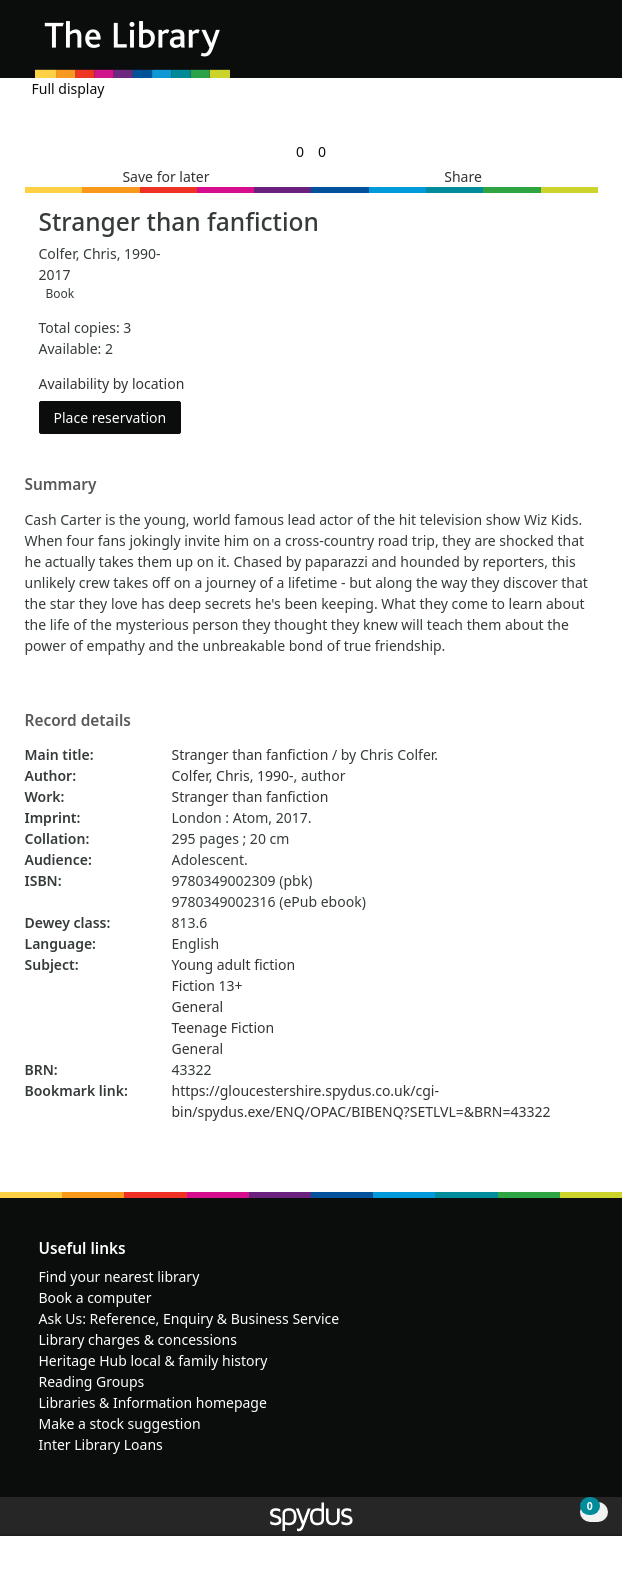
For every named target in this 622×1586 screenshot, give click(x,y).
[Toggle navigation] (576, 46)
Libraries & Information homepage (153, 1402)
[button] (552, 46)
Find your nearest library (119, 1276)
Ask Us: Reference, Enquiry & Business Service (189, 1318)
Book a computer (95, 1297)
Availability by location (112, 383)
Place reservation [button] (118, 416)
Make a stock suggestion (120, 1423)
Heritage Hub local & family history (153, 1360)
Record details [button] (78, 721)
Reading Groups (92, 1381)
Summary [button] (61, 485)
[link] (300, 151)
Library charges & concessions (138, 1339)
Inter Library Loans (101, 1444)
